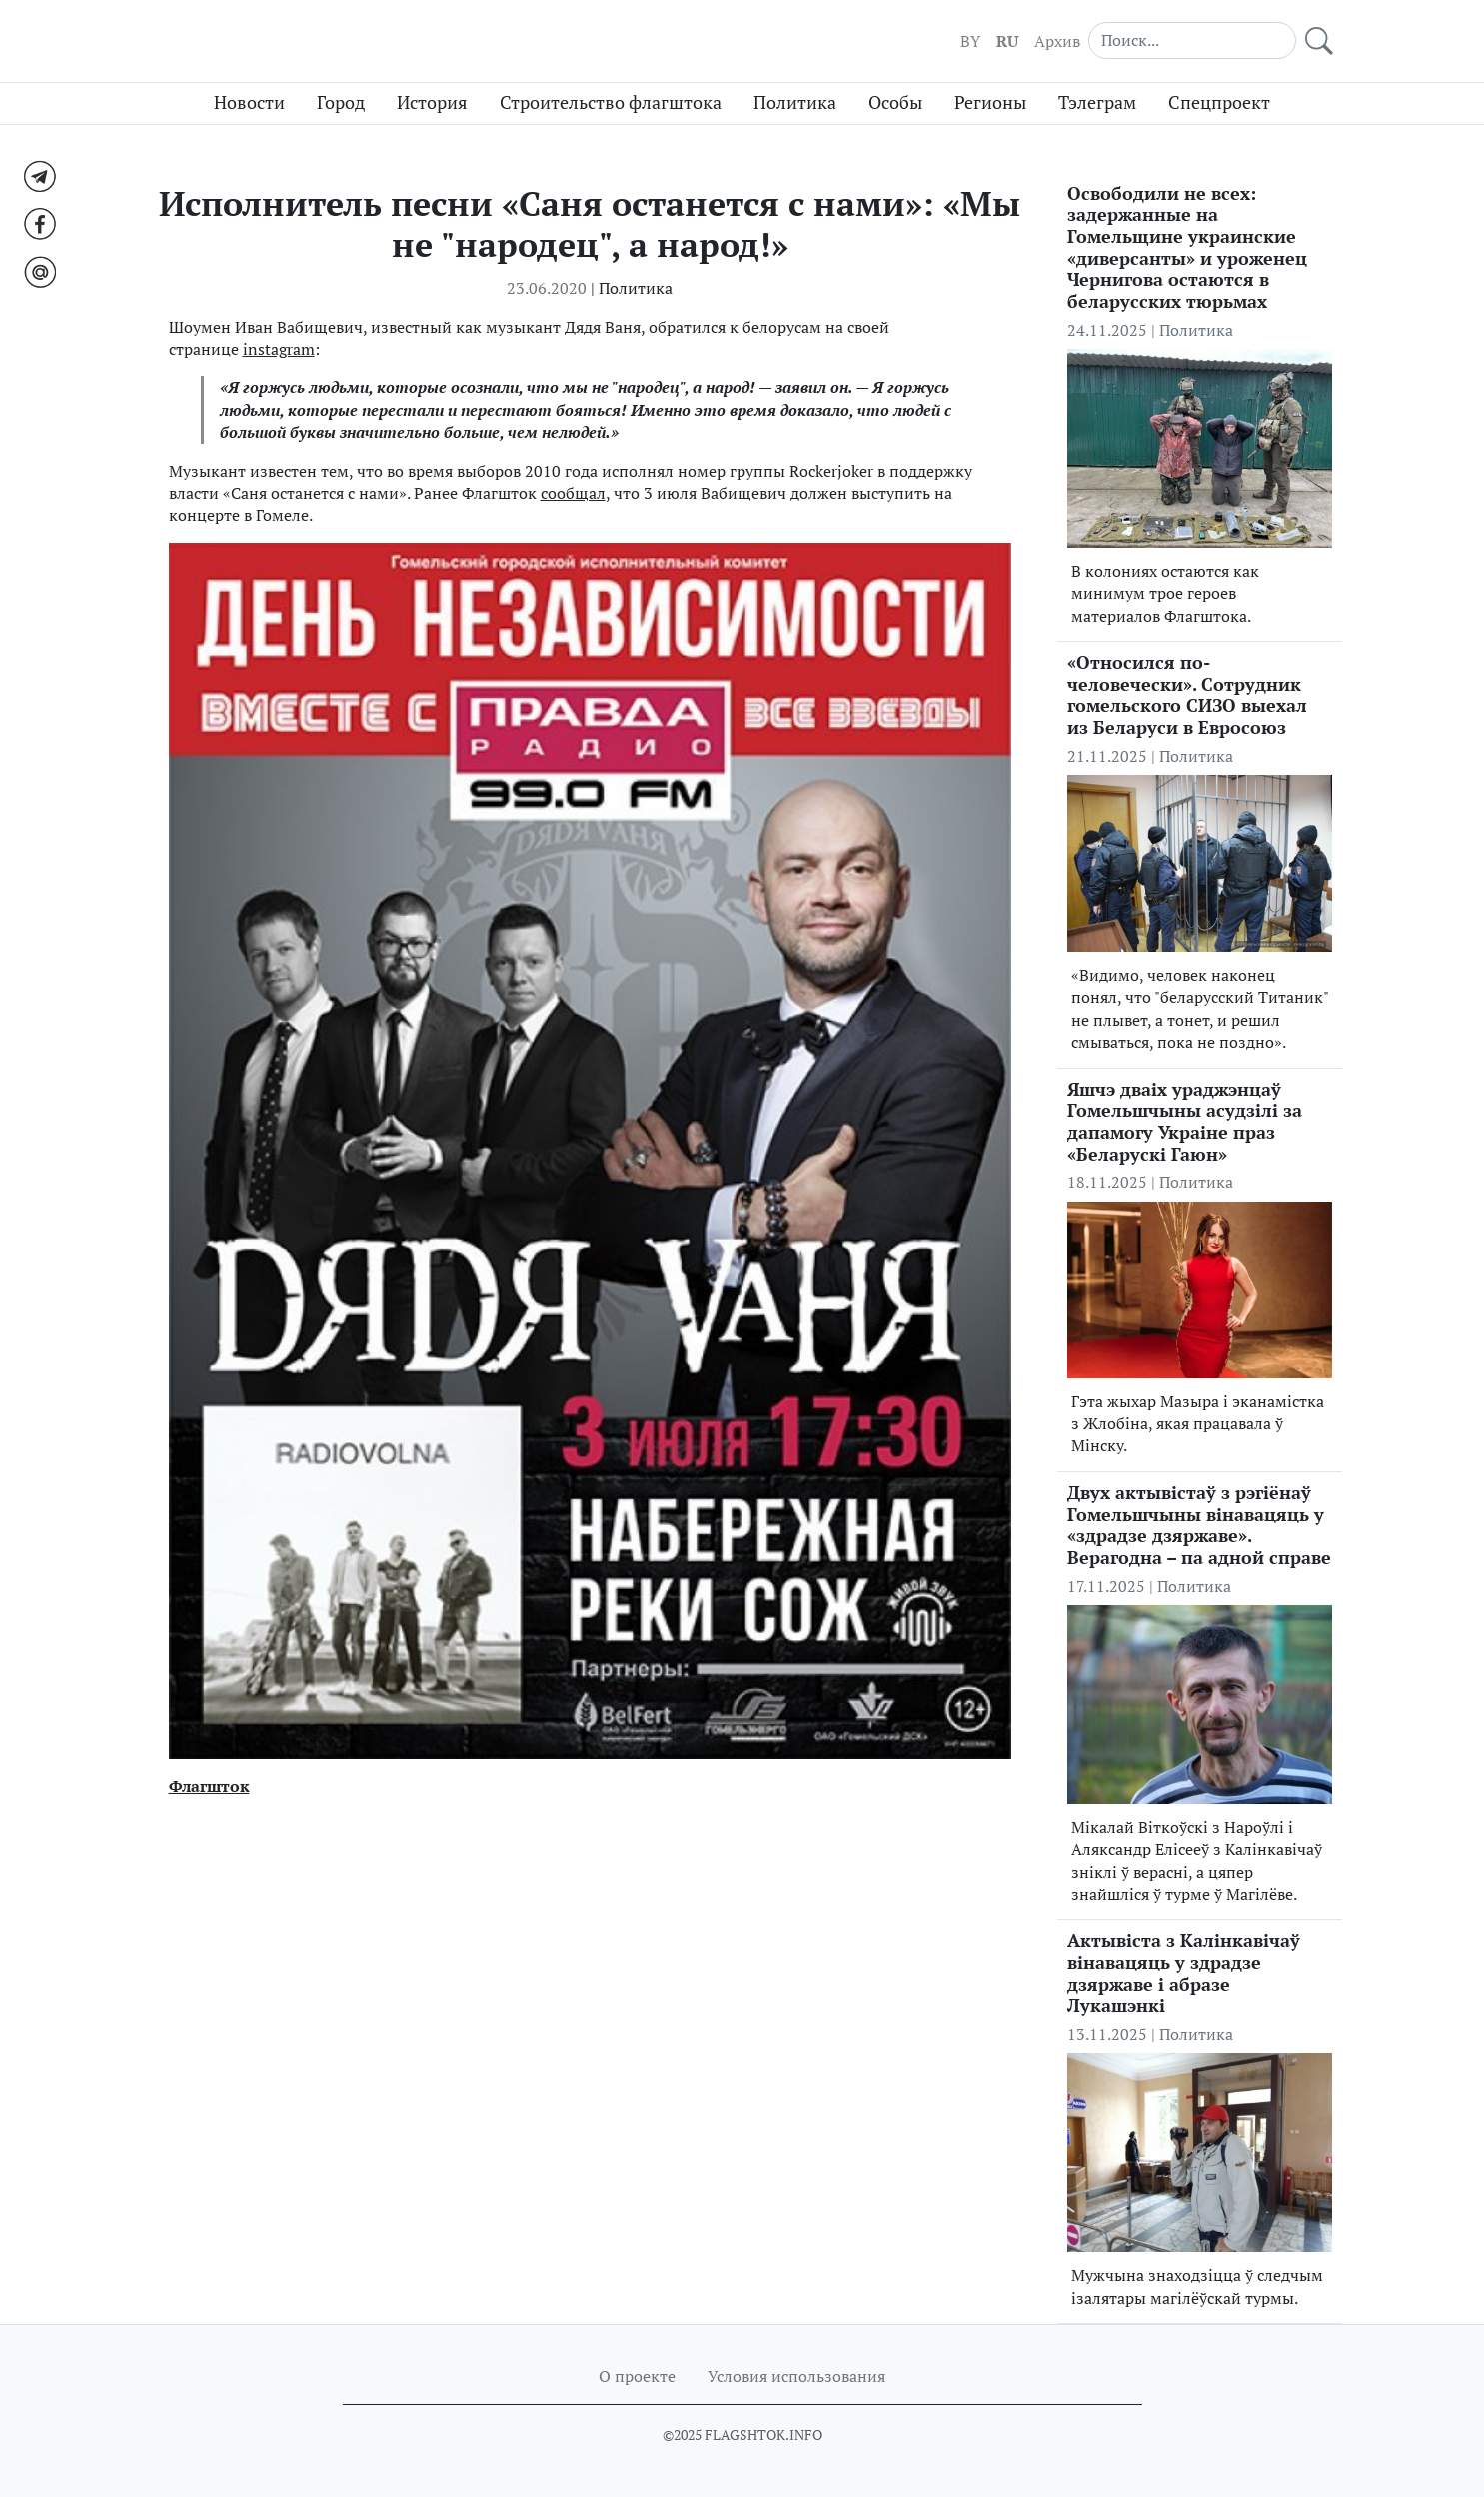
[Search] (1192, 40)
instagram (279, 349)
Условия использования (796, 2376)
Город (341, 102)
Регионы (990, 102)
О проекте (637, 2376)
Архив (1057, 41)
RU (1007, 41)
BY (970, 41)
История (432, 102)
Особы (895, 102)
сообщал (573, 493)
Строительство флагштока (611, 102)
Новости (249, 102)
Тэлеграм (1097, 102)
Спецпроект (1219, 102)
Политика (794, 102)
